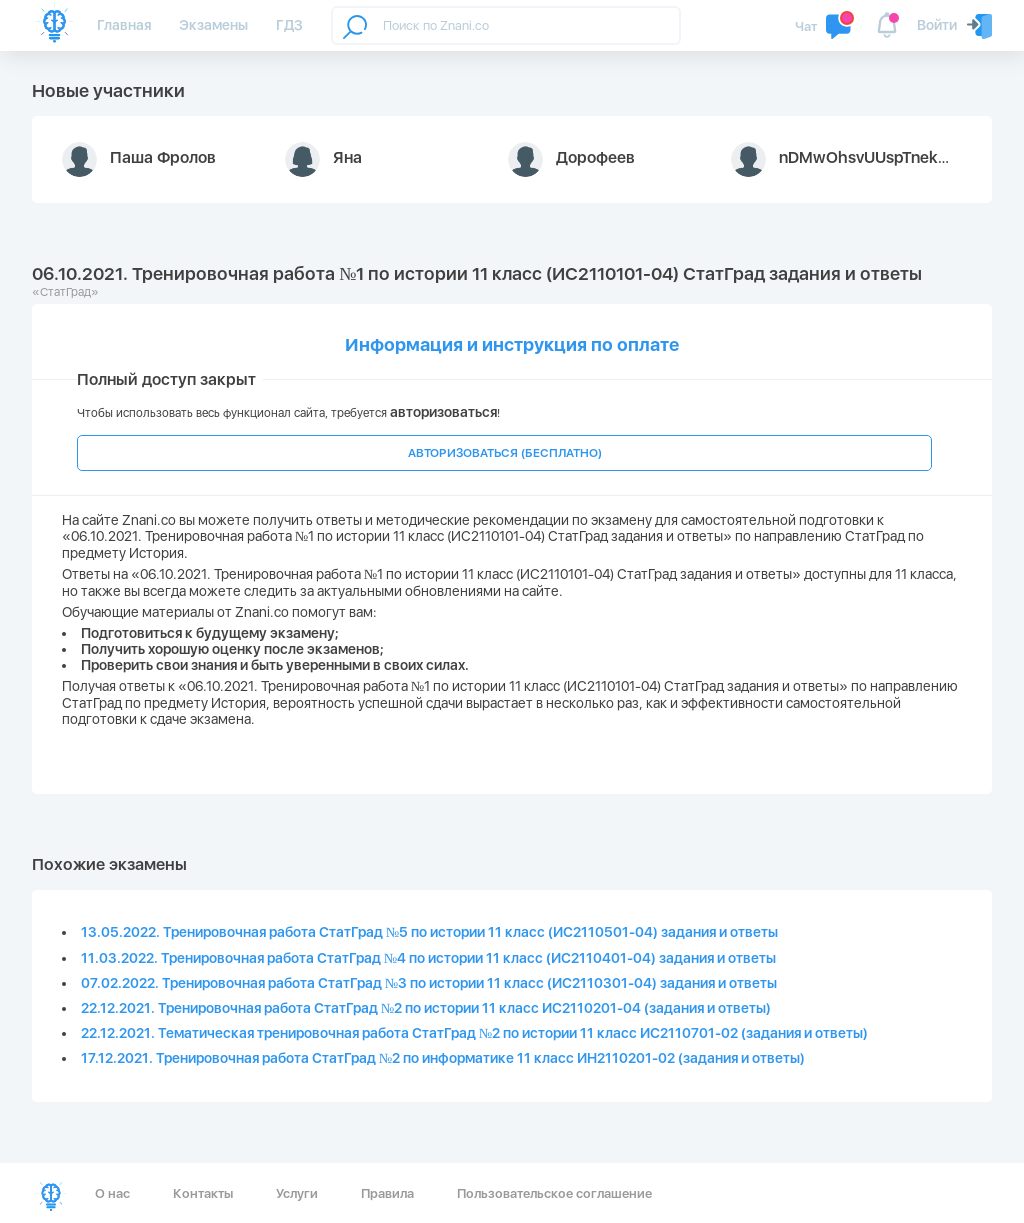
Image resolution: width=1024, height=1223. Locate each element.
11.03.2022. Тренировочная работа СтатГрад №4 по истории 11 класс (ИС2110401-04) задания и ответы (428, 958)
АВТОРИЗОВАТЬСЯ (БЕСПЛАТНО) (505, 453)
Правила (387, 1193)
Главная (124, 25)
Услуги (297, 1193)
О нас (112, 1193)
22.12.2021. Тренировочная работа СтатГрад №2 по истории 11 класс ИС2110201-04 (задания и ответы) (426, 1008)
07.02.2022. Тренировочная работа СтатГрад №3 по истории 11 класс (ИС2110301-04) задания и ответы (429, 983)
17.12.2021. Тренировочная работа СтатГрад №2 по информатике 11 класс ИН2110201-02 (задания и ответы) (443, 1058)
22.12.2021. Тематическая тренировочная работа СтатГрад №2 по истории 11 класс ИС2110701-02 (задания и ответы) (474, 1033)
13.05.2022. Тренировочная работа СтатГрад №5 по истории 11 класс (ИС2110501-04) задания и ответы (429, 932)
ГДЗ (289, 25)
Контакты (203, 1193)
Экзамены (213, 25)
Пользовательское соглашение (554, 1193)
